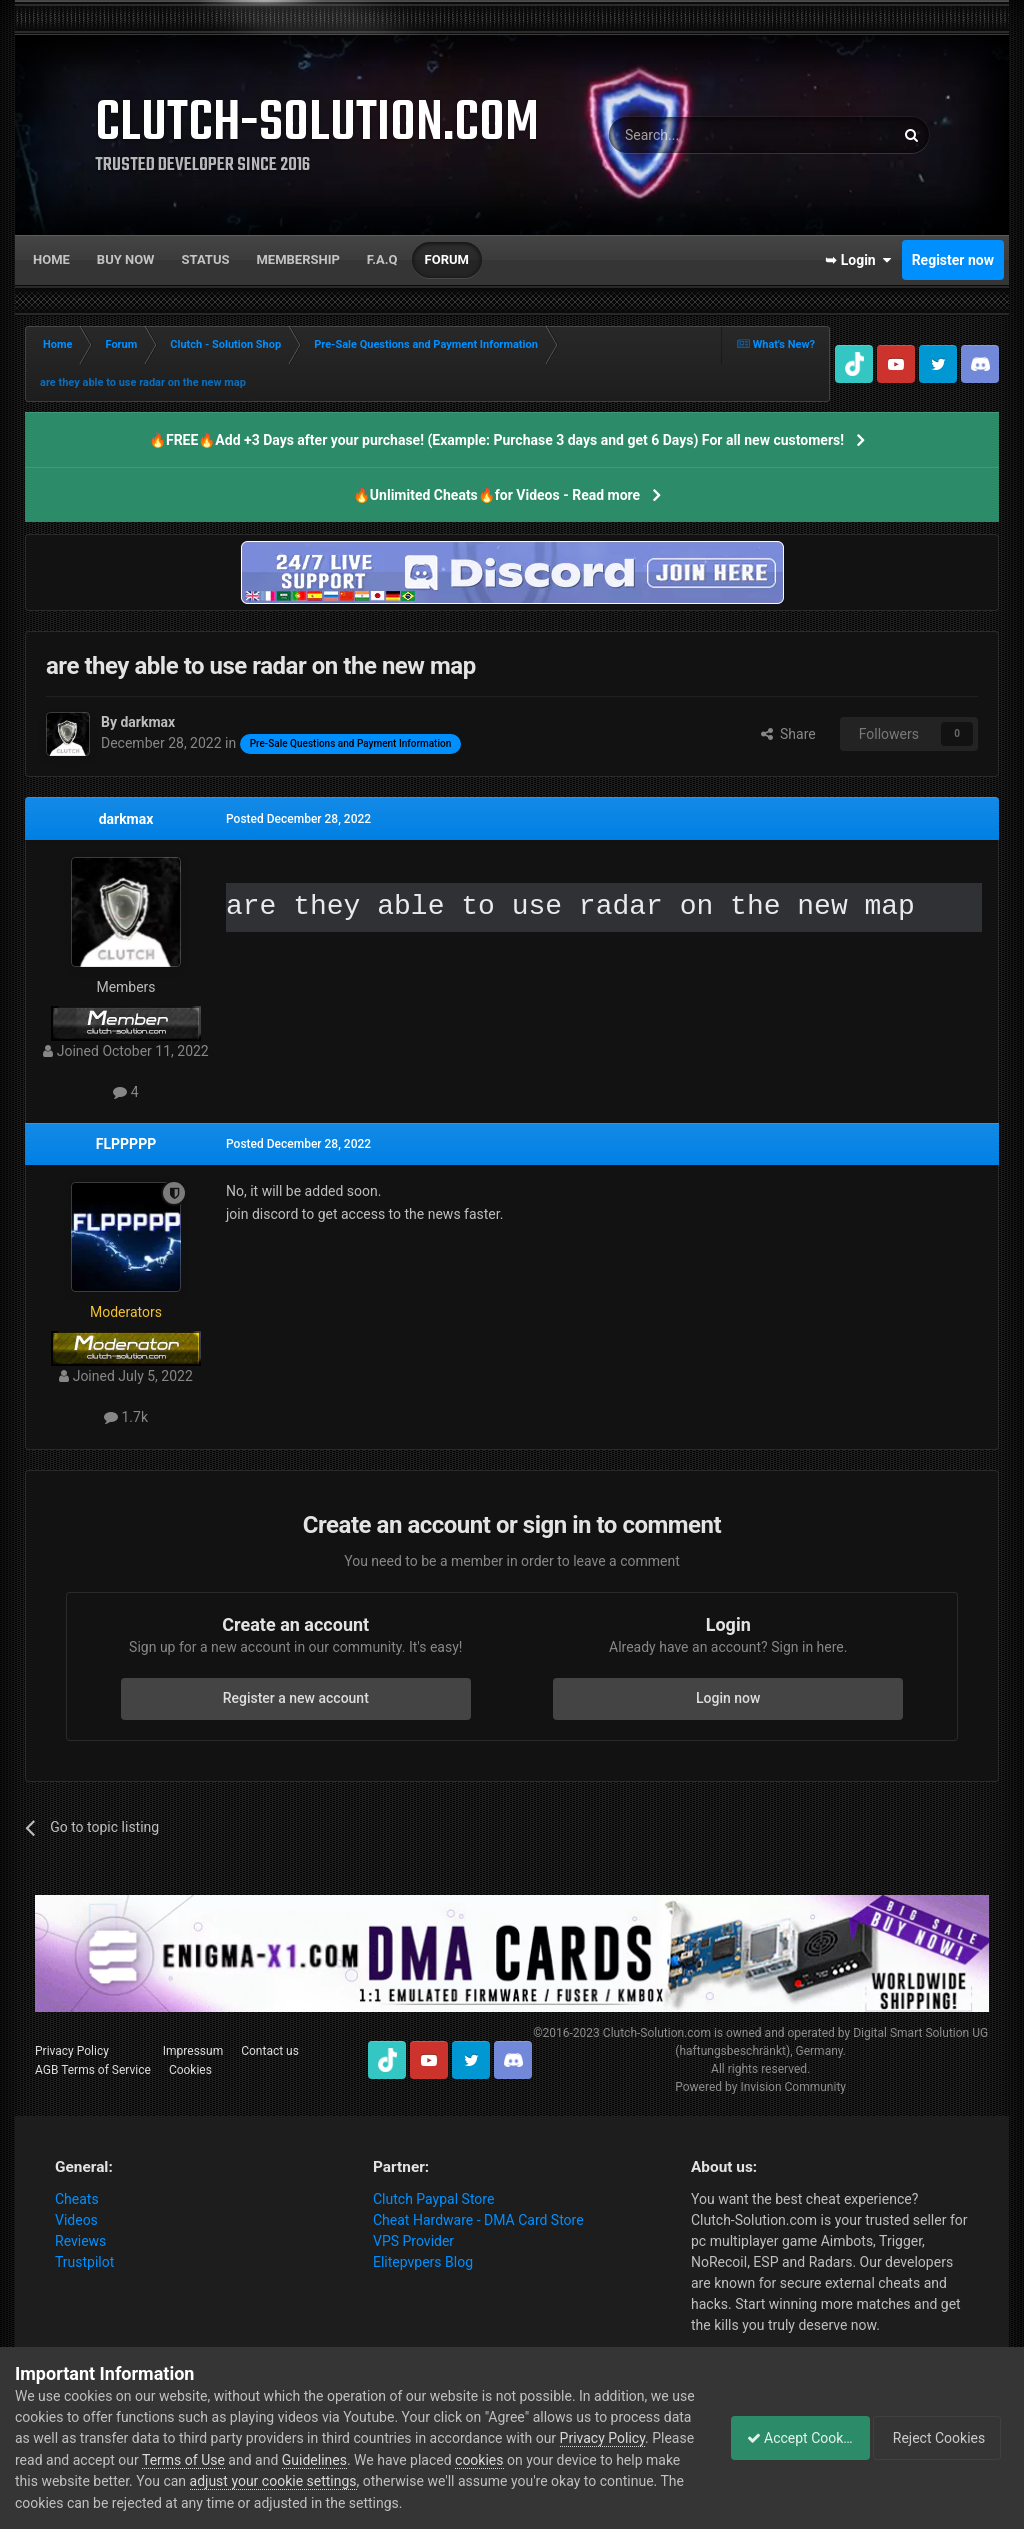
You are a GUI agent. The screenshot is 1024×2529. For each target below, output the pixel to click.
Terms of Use (321, 2460)
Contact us (270, 2051)
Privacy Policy (72, 2051)
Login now (728, 1698)
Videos (76, 2220)
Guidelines (452, 2460)
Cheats (77, 2199)
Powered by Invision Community (760, 2087)
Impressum (193, 2051)
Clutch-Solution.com (657, 2033)
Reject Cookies (940, 2438)
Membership (297, 259)
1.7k (126, 1417)
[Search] (704, 135)
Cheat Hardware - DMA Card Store (478, 2220)
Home (51, 259)
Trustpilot (84, 2262)
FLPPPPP (126, 1144)
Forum (447, 259)
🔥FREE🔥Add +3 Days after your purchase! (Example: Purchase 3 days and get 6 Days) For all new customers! (496, 440)
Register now (953, 260)
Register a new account (296, 1698)
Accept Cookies (789, 2438)
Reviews (80, 2241)
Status (206, 259)
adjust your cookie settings (430, 2481)
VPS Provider (413, 2241)
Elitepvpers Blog (423, 2262)
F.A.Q (382, 259)
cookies (617, 2460)
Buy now (126, 259)
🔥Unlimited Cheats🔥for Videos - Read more (496, 495)
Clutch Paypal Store (433, 2199)
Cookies (190, 2070)
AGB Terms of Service (93, 2070)
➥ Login (858, 260)
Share (788, 734)
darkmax (126, 819)
